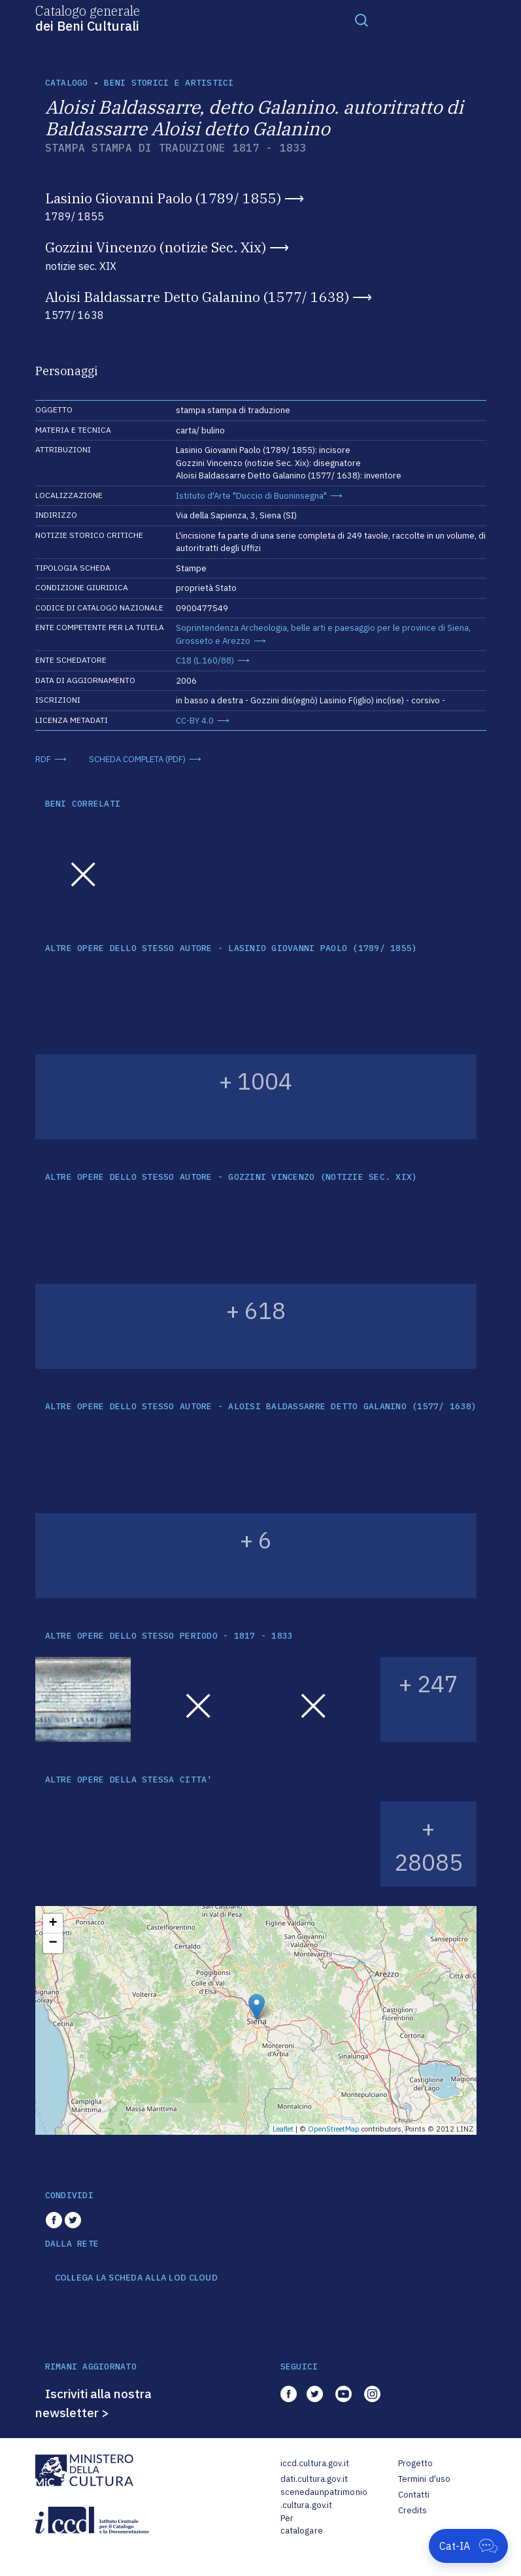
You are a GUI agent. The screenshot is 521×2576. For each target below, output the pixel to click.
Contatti (414, 2494)
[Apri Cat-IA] (468, 2546)
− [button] (52, 1943)
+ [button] (52, 1923)
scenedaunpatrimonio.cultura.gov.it (323, 2498)
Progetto (415, 2463)
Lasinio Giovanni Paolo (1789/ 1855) (163, 198)
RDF (43, 759)
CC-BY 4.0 (195, 720)
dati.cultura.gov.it (314, 2478)
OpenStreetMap (334, 2128)
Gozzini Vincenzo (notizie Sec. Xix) (155, 247)
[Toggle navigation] (361, 19)
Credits (413, 2510)
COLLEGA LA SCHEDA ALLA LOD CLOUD (136, 2278)
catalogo (66, 82)
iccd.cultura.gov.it (314, 2463)
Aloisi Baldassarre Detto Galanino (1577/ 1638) (197, 297)
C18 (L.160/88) (205, 660)
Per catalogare (301, 2525)
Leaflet (283, 2128)
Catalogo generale (87, 17)
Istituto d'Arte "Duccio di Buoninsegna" (251, 495)
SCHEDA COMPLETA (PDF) (137, 759)
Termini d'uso (424, 2478)
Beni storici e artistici (168, 82)
